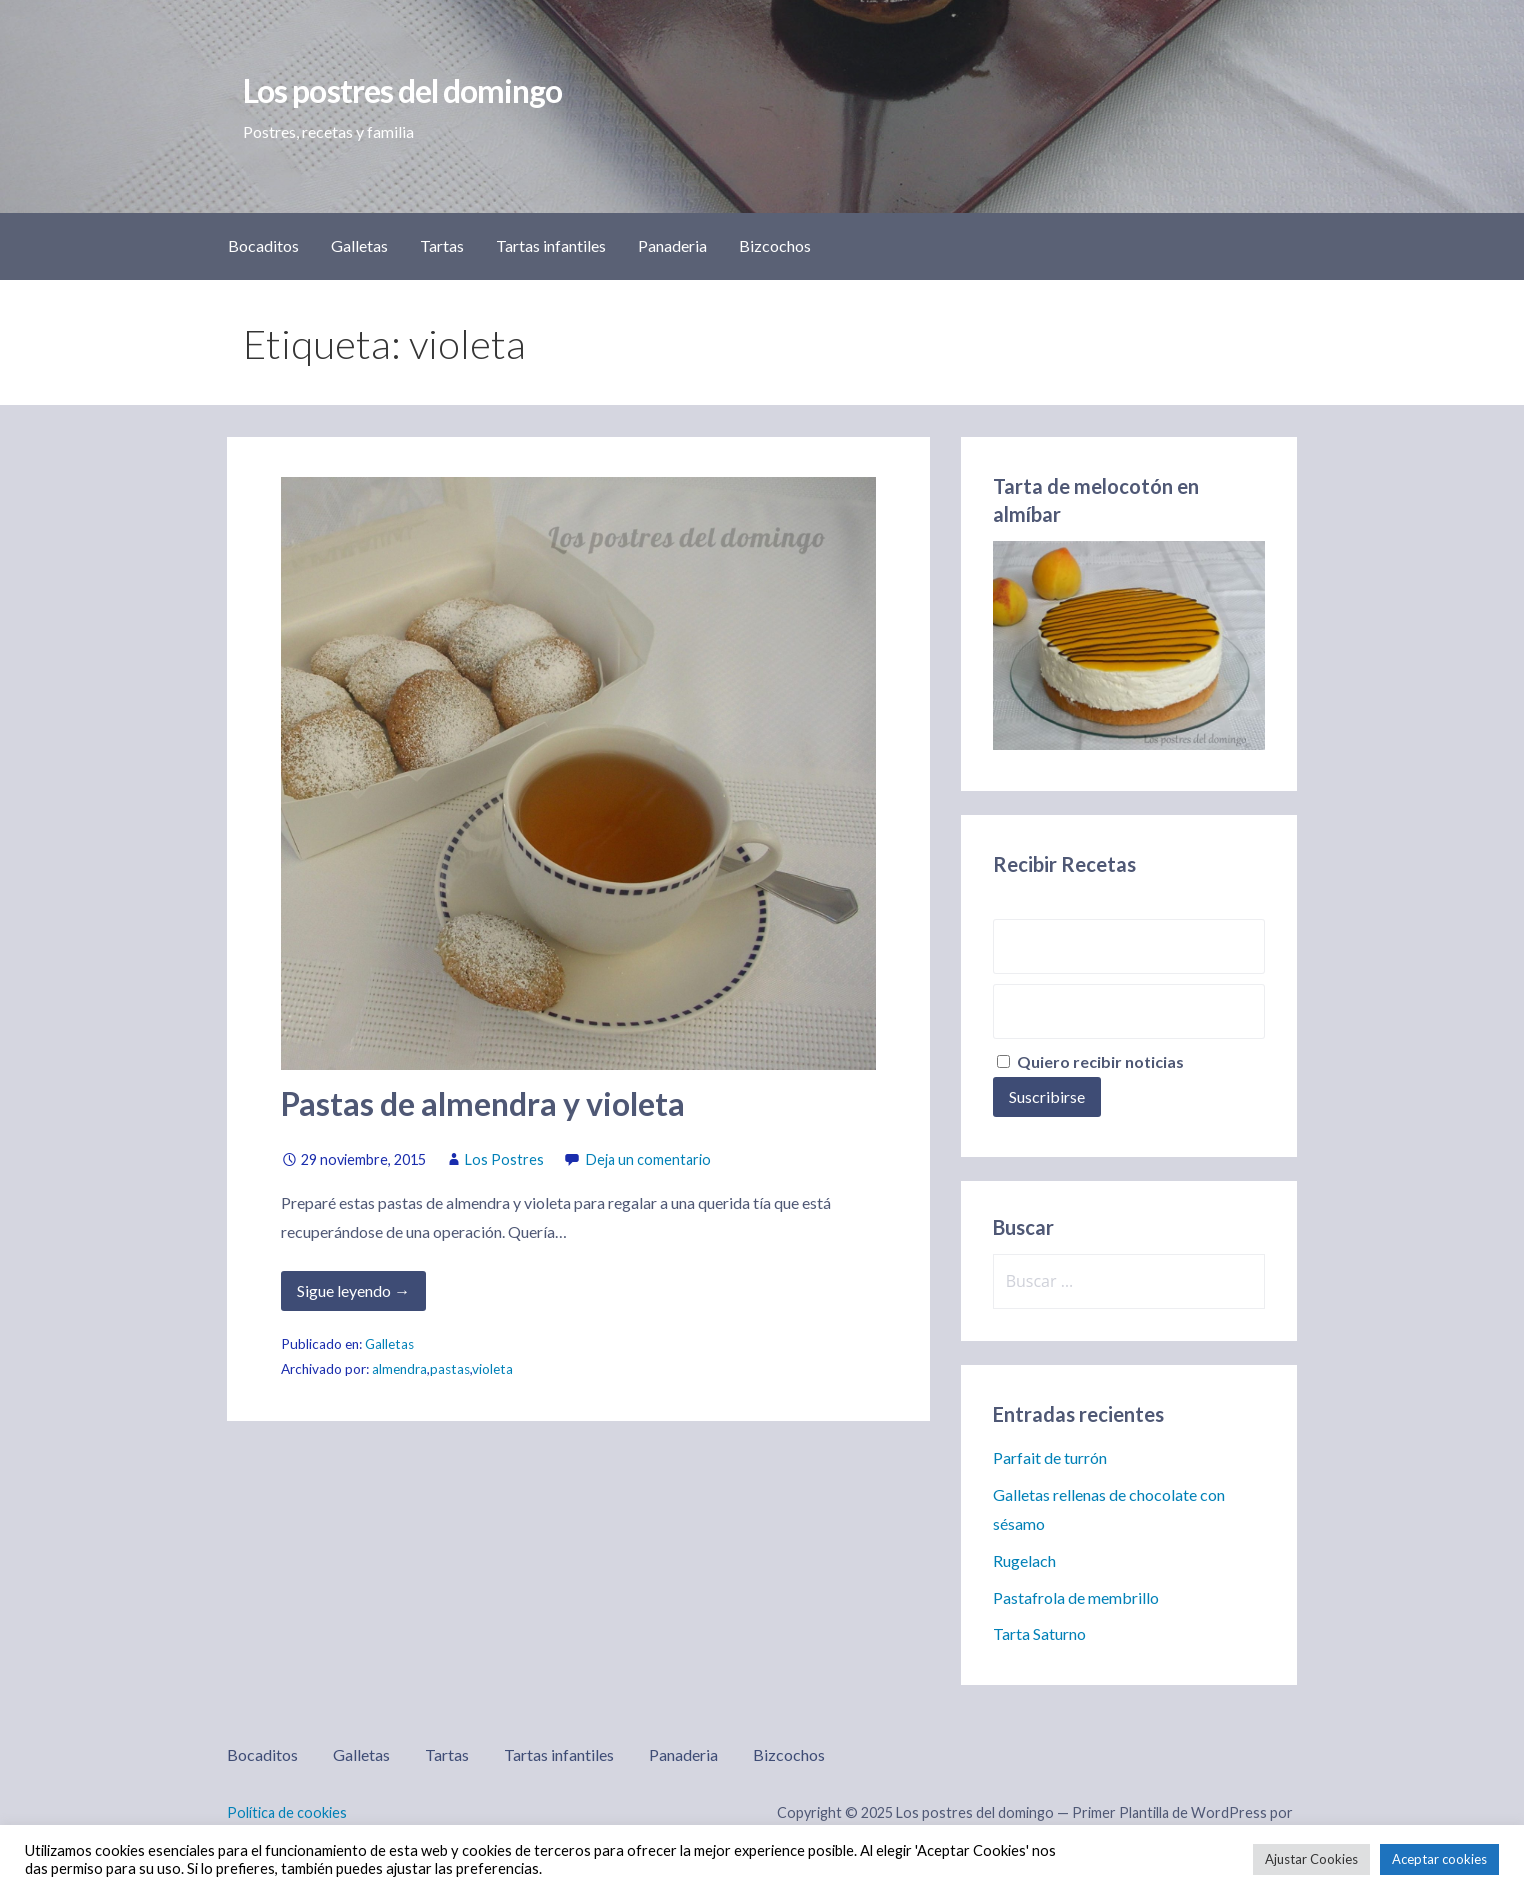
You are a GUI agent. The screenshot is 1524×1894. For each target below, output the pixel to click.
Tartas (442, 245)
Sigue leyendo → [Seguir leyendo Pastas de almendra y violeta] (353, 1290)
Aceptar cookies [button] (1439, 1859)
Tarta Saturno (1039, 1633)
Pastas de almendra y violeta (483, 1103)
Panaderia (672, 245)
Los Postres (504, 1159)
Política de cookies (287, 1812)
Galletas (359, 245)
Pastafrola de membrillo (1076, 1597)
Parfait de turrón (1050, 1457)
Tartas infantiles (551, 245)
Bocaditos (263, 245)
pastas (450, 1369)
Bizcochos (775, 245)
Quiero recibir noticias (1090, 1061)
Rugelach (1024, 1560)
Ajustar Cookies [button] (1311, 1859)
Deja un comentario (648, 1159)
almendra (399, 1369)
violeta (492, 1369)
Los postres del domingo (402, 90)
